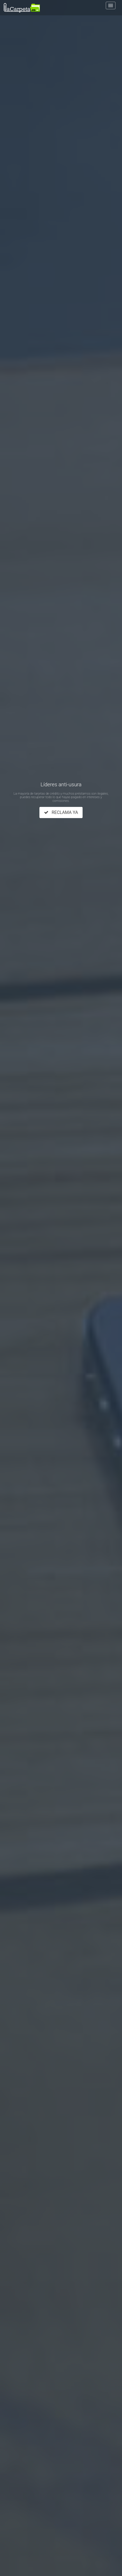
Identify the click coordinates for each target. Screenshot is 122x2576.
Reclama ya (61, 812)
